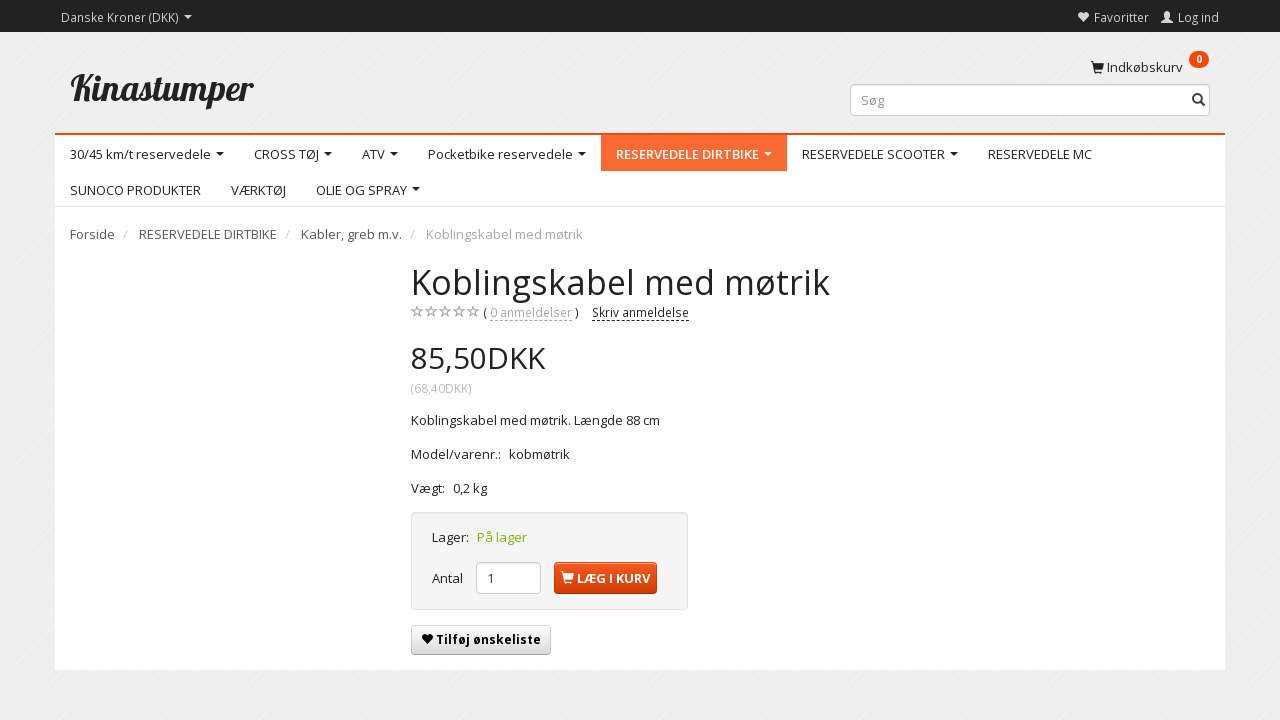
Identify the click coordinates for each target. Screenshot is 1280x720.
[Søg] (1198, 100)
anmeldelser (531, 312)
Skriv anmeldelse (640, 312)
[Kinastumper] (162, 87)
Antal (449, 578)
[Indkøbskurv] (1150, 66)
